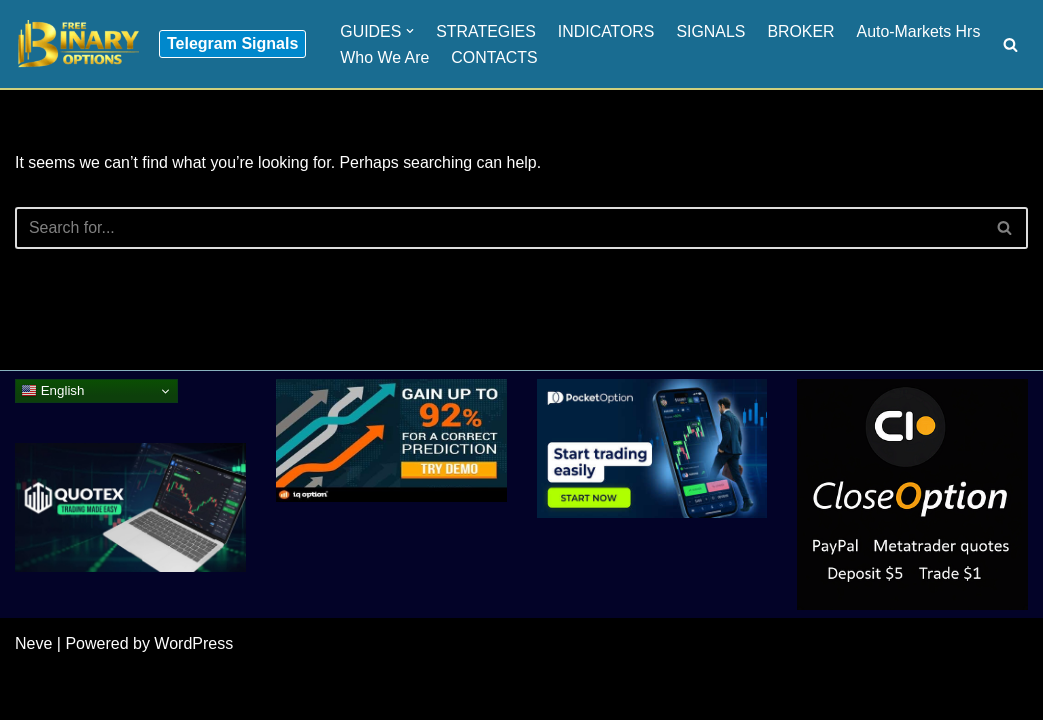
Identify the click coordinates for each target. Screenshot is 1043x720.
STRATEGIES (487, 30)
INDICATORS (607, 30)
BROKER (803, 30)
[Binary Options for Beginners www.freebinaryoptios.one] (77, 44)
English (52, 442)
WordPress (193, 694)
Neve (33, 694)
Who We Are (385, 57)
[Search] (1010, 44)
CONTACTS (495, 57)
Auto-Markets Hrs (921, 30)
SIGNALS (712, 30)
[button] (411, 31)
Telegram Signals (232, 43)
